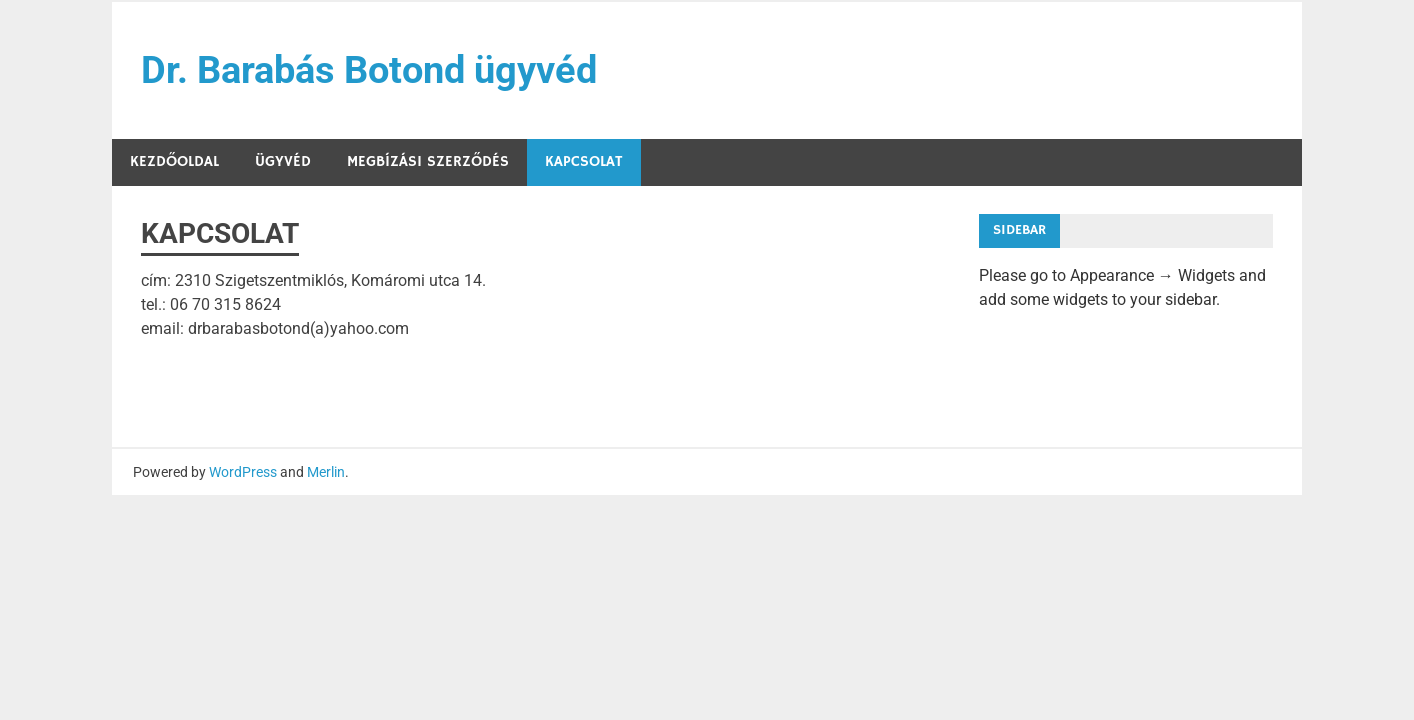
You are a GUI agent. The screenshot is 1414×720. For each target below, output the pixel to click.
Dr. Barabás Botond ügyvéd (369, 70)
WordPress (243, 472)
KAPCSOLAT (584, 161)
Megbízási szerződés (428, 161)
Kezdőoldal (174, 161)
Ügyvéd (283, 161)
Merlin (326, 472)
